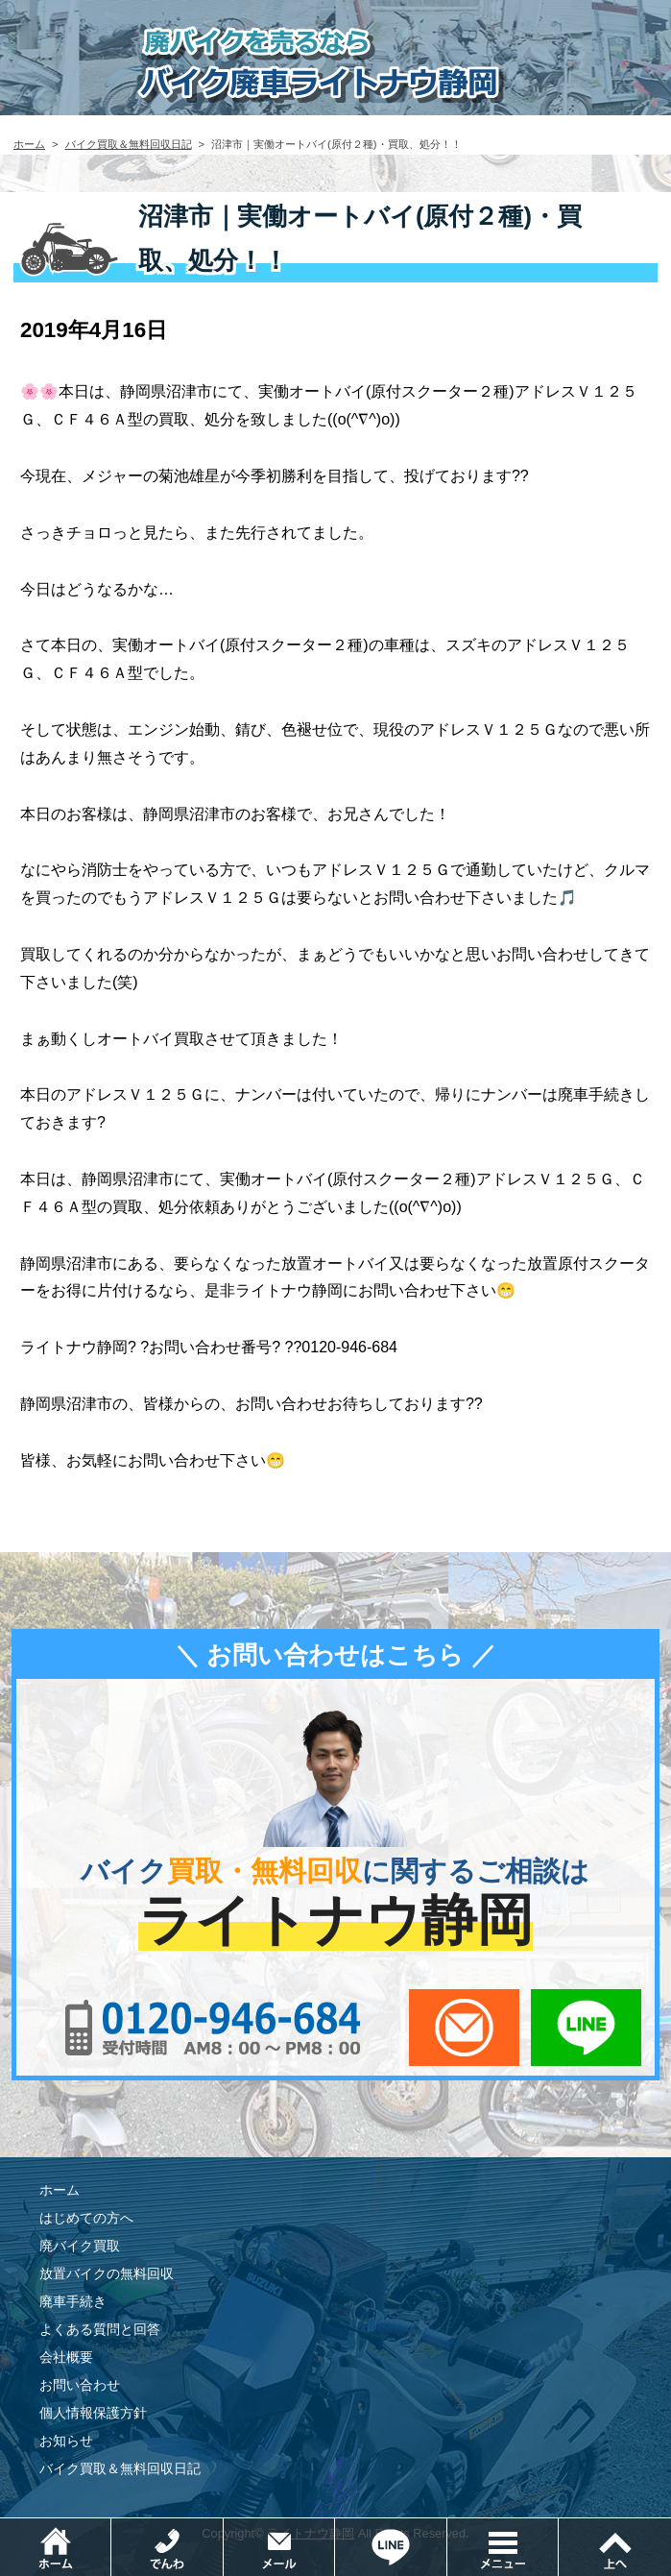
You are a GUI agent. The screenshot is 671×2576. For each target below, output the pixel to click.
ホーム (29, 144)
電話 (223, 2527)
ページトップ (614, 2547)
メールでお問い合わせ (464, 2027)
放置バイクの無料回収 (106, 2273)
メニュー (558, 2527)
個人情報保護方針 (93, 2412)
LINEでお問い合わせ (586, 2027)
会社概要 (66, 2357)
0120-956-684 (213, 2027)
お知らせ (66, 2440)
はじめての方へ (86, 2217)
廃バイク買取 (79, 2245)
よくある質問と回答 (99, 2329)
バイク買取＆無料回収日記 (128, 144)
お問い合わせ (79, 2385)
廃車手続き (73, 2301)
